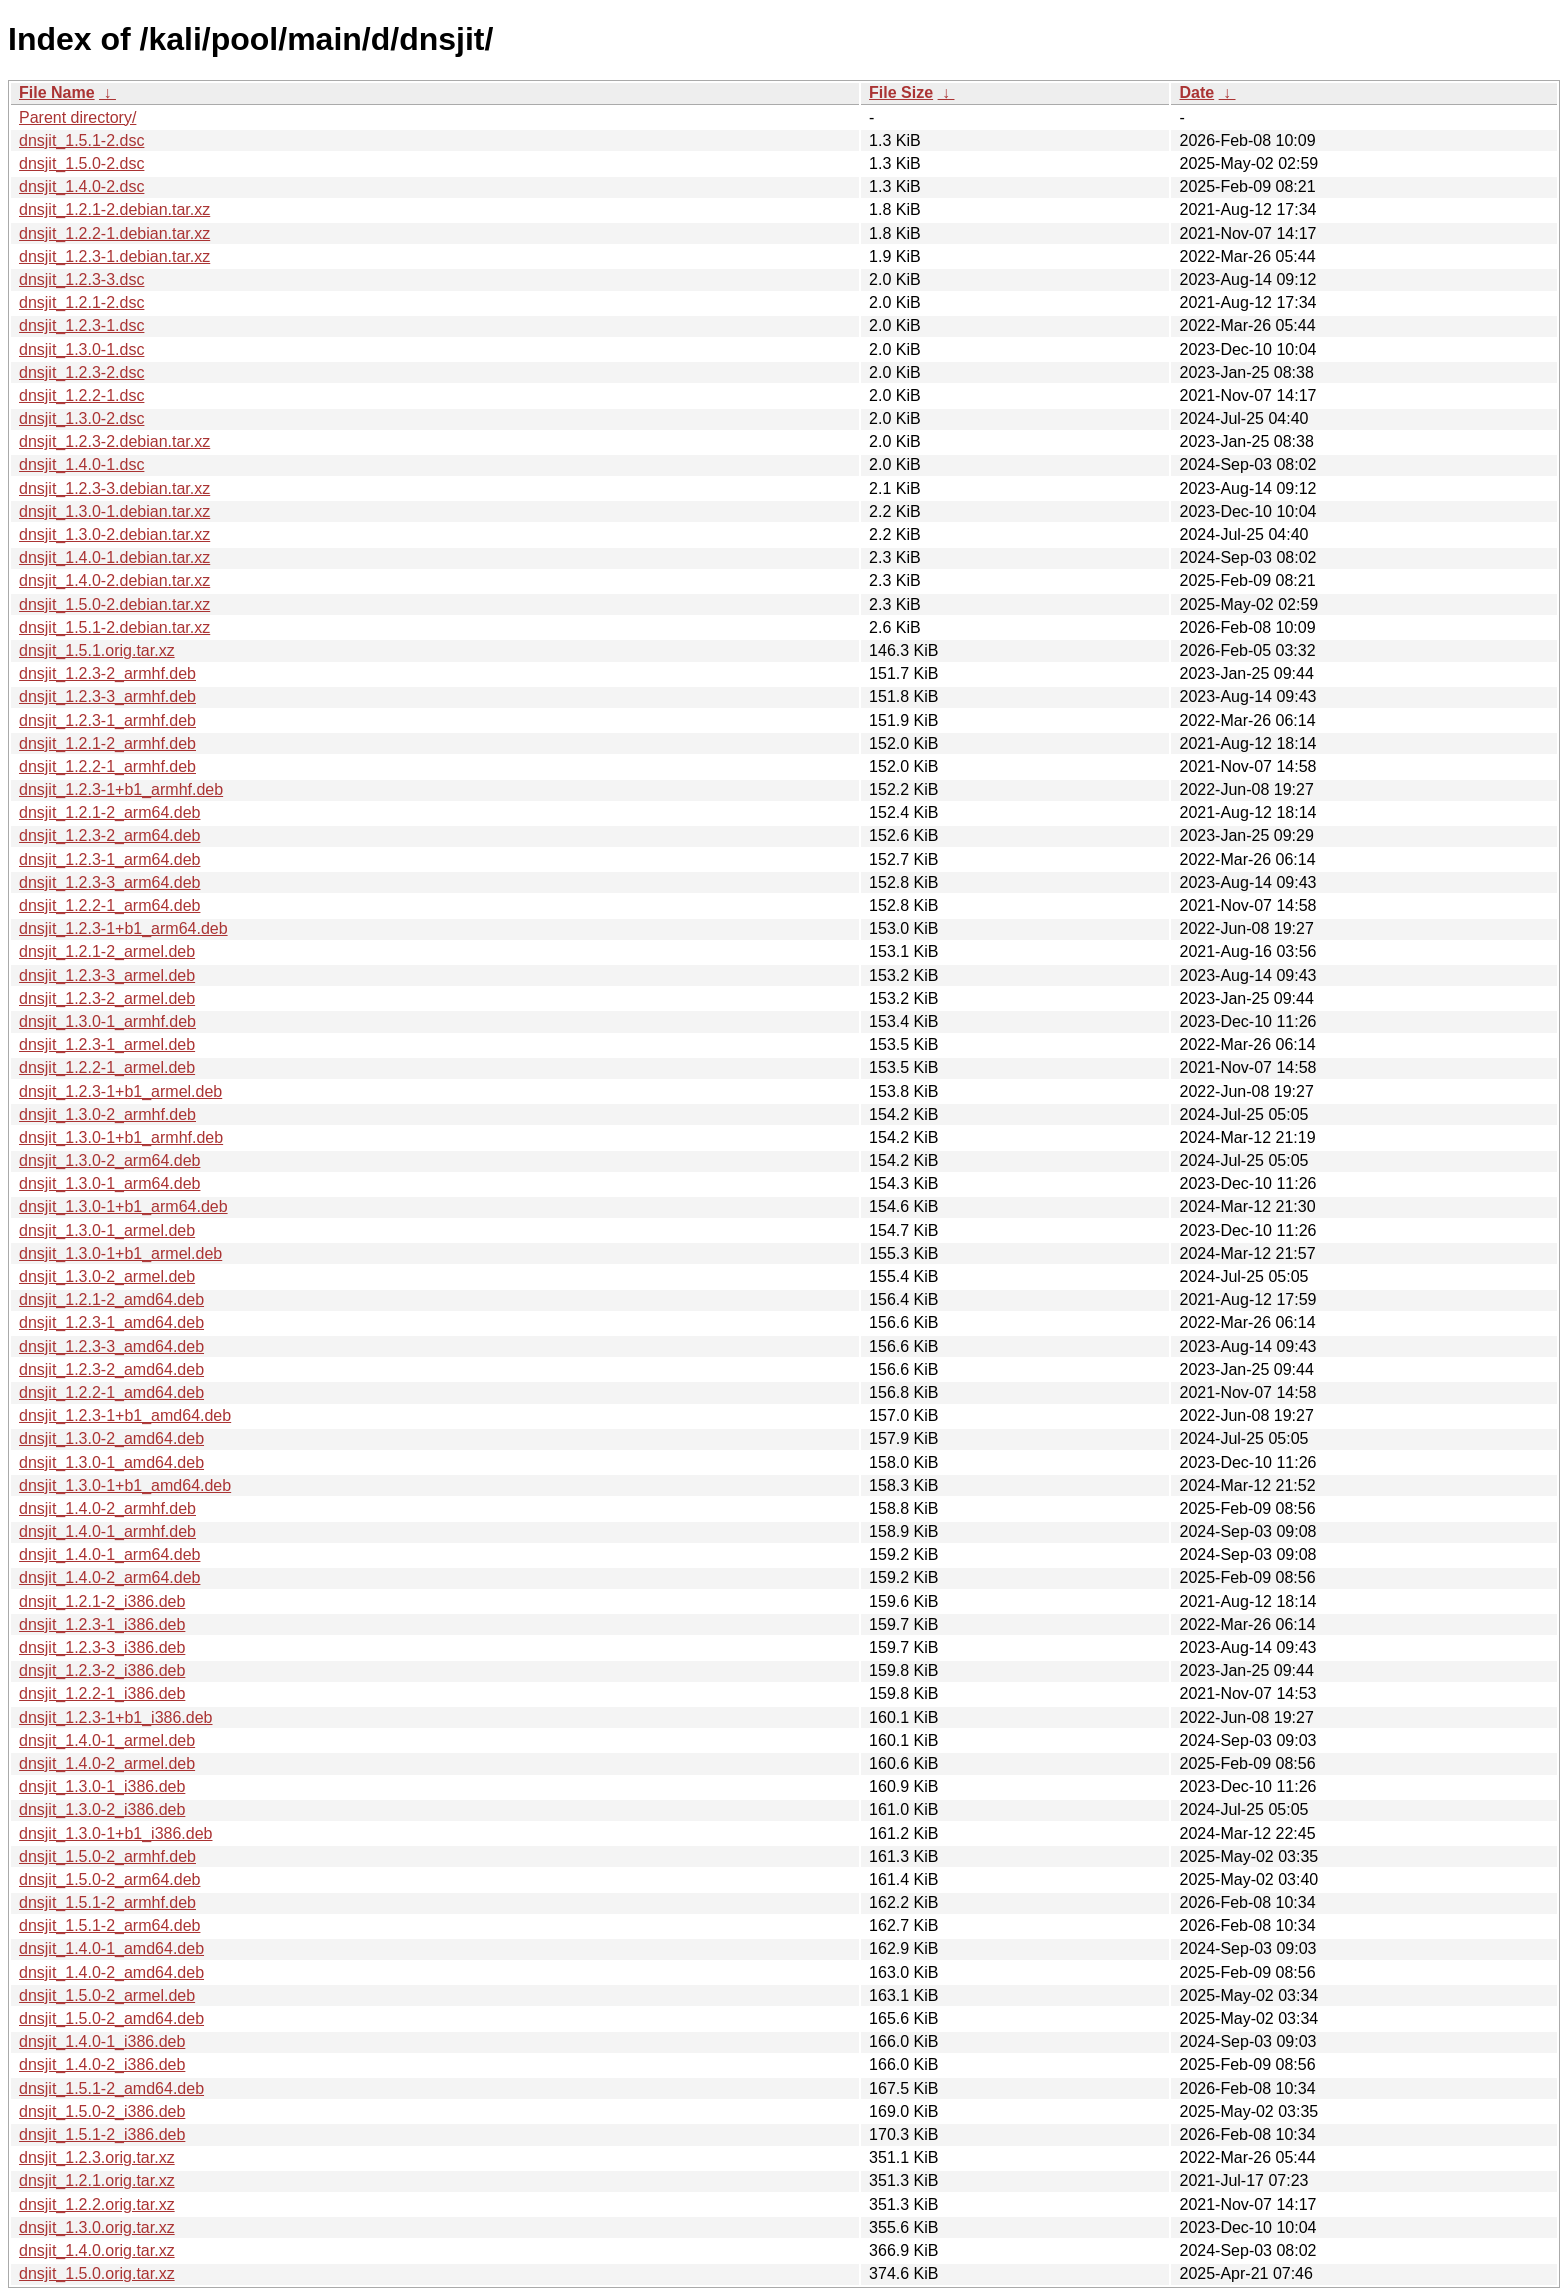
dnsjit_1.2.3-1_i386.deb (102, 1624)
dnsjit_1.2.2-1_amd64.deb (111, 1392)
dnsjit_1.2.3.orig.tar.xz (97, 2157)
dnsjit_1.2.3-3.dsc (81, 279)
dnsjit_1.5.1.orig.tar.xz (97, 650)
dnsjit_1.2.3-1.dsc (81, 325)
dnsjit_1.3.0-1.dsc (81, 349)
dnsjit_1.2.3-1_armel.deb (107, 1044)
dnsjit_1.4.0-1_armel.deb (107, 1740)
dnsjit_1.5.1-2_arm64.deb (109, 1925)
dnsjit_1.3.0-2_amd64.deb (111, 1438)
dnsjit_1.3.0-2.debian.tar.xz (114, 534)
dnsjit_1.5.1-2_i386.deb (102, 2134)
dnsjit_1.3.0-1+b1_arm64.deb (123, 1206)
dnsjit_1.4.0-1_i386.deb (102, 2041)
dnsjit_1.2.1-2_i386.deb (102, 1601)
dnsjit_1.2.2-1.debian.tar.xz (114, 233)
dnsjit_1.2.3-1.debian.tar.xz (114, 256)
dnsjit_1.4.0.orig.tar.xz (97, 2250)
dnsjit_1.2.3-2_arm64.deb (109, 835)
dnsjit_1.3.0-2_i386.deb (102, 1809)
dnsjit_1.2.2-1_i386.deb (102, 1693)
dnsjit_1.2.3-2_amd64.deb (111, 1369)
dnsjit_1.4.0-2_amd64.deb (111, 1972)
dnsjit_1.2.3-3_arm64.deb (109, 882)
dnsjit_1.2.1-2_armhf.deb (107, 743)
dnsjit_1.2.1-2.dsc (81, 302)
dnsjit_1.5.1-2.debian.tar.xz (114, 627)
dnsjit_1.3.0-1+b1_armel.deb (120, 1253)
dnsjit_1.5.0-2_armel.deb (107, 1995)
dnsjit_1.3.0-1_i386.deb (102, 1786)
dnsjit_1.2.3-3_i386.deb (102, 1647)
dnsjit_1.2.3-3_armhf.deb (107, 696)
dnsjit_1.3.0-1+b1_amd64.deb (125, 1485)
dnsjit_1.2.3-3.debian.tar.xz (114, 488)
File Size (901, 92)
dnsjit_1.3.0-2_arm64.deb (109, 1160)
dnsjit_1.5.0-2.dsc (81, 163)
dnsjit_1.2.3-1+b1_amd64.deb (125, 1415)
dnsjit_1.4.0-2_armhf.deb (107, 1508)
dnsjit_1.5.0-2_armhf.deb (107, 1856)
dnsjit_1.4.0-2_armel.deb (107, 1763)
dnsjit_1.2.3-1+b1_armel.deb (120, 1091)
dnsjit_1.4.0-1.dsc (81, 464)
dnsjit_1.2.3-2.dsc (81, 372)
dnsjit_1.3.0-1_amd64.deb (111, 1462)
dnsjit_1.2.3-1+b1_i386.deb (116, 1717)
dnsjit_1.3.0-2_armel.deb (107, 1276)
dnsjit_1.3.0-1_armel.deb (107, 1230)
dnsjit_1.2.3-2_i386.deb (102, 1670)
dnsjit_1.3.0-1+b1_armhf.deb (121, 1137)
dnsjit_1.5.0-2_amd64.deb (111, 2018)
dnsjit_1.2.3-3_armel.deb (107, 975)
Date (1196, 92)
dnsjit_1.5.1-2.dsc (81, 140)
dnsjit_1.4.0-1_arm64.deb (109, 1554)
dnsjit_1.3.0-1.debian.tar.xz (114, 511)
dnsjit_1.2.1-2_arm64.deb (109, 812)
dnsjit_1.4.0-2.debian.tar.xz (114, 580)
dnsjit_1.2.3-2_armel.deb (107, 998)
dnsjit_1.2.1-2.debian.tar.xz (114, 209)
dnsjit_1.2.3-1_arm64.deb (109, 859)
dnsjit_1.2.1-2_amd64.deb (111, 1299)
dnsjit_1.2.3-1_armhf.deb (107, 720)
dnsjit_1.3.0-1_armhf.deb (107, 1021)
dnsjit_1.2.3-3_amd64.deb (111, 1346)
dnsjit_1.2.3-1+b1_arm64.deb (123, 928)
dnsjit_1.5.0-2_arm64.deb (109, 1879)
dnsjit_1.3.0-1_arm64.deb (109, 1183)
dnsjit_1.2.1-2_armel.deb (107, 951)
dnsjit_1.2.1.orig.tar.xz (97, 2180)
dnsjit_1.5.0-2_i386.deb (102, 2111)
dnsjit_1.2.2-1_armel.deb (107, 1067)
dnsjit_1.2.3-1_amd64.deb (111, 1322)
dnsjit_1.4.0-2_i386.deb (102, 2064)
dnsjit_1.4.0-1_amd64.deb (111, 1948)
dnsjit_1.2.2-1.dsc (81, 395)
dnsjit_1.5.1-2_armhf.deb (107, 1902)
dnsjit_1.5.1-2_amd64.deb (111, 2088)
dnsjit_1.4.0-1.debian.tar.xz (114, 557)
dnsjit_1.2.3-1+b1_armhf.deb (121, 789)
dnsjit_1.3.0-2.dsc (81, 418)
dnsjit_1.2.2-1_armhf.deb (107, 766)
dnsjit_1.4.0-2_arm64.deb (109, 1577)
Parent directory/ (77, 117)
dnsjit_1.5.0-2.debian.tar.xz (114, 604)
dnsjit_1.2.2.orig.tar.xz (97, 2204)
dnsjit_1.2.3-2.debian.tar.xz (114, 441)
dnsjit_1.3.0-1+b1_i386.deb (116, 1833)
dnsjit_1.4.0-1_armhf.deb (107, 1531)
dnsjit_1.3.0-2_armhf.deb (107, 1114)
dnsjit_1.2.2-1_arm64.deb (109, 905)
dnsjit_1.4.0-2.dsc (81, 186)
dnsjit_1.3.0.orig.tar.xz (97, 2227)
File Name (57, 92)
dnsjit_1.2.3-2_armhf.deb (107, 673)
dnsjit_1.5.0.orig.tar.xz (97, 2273)
